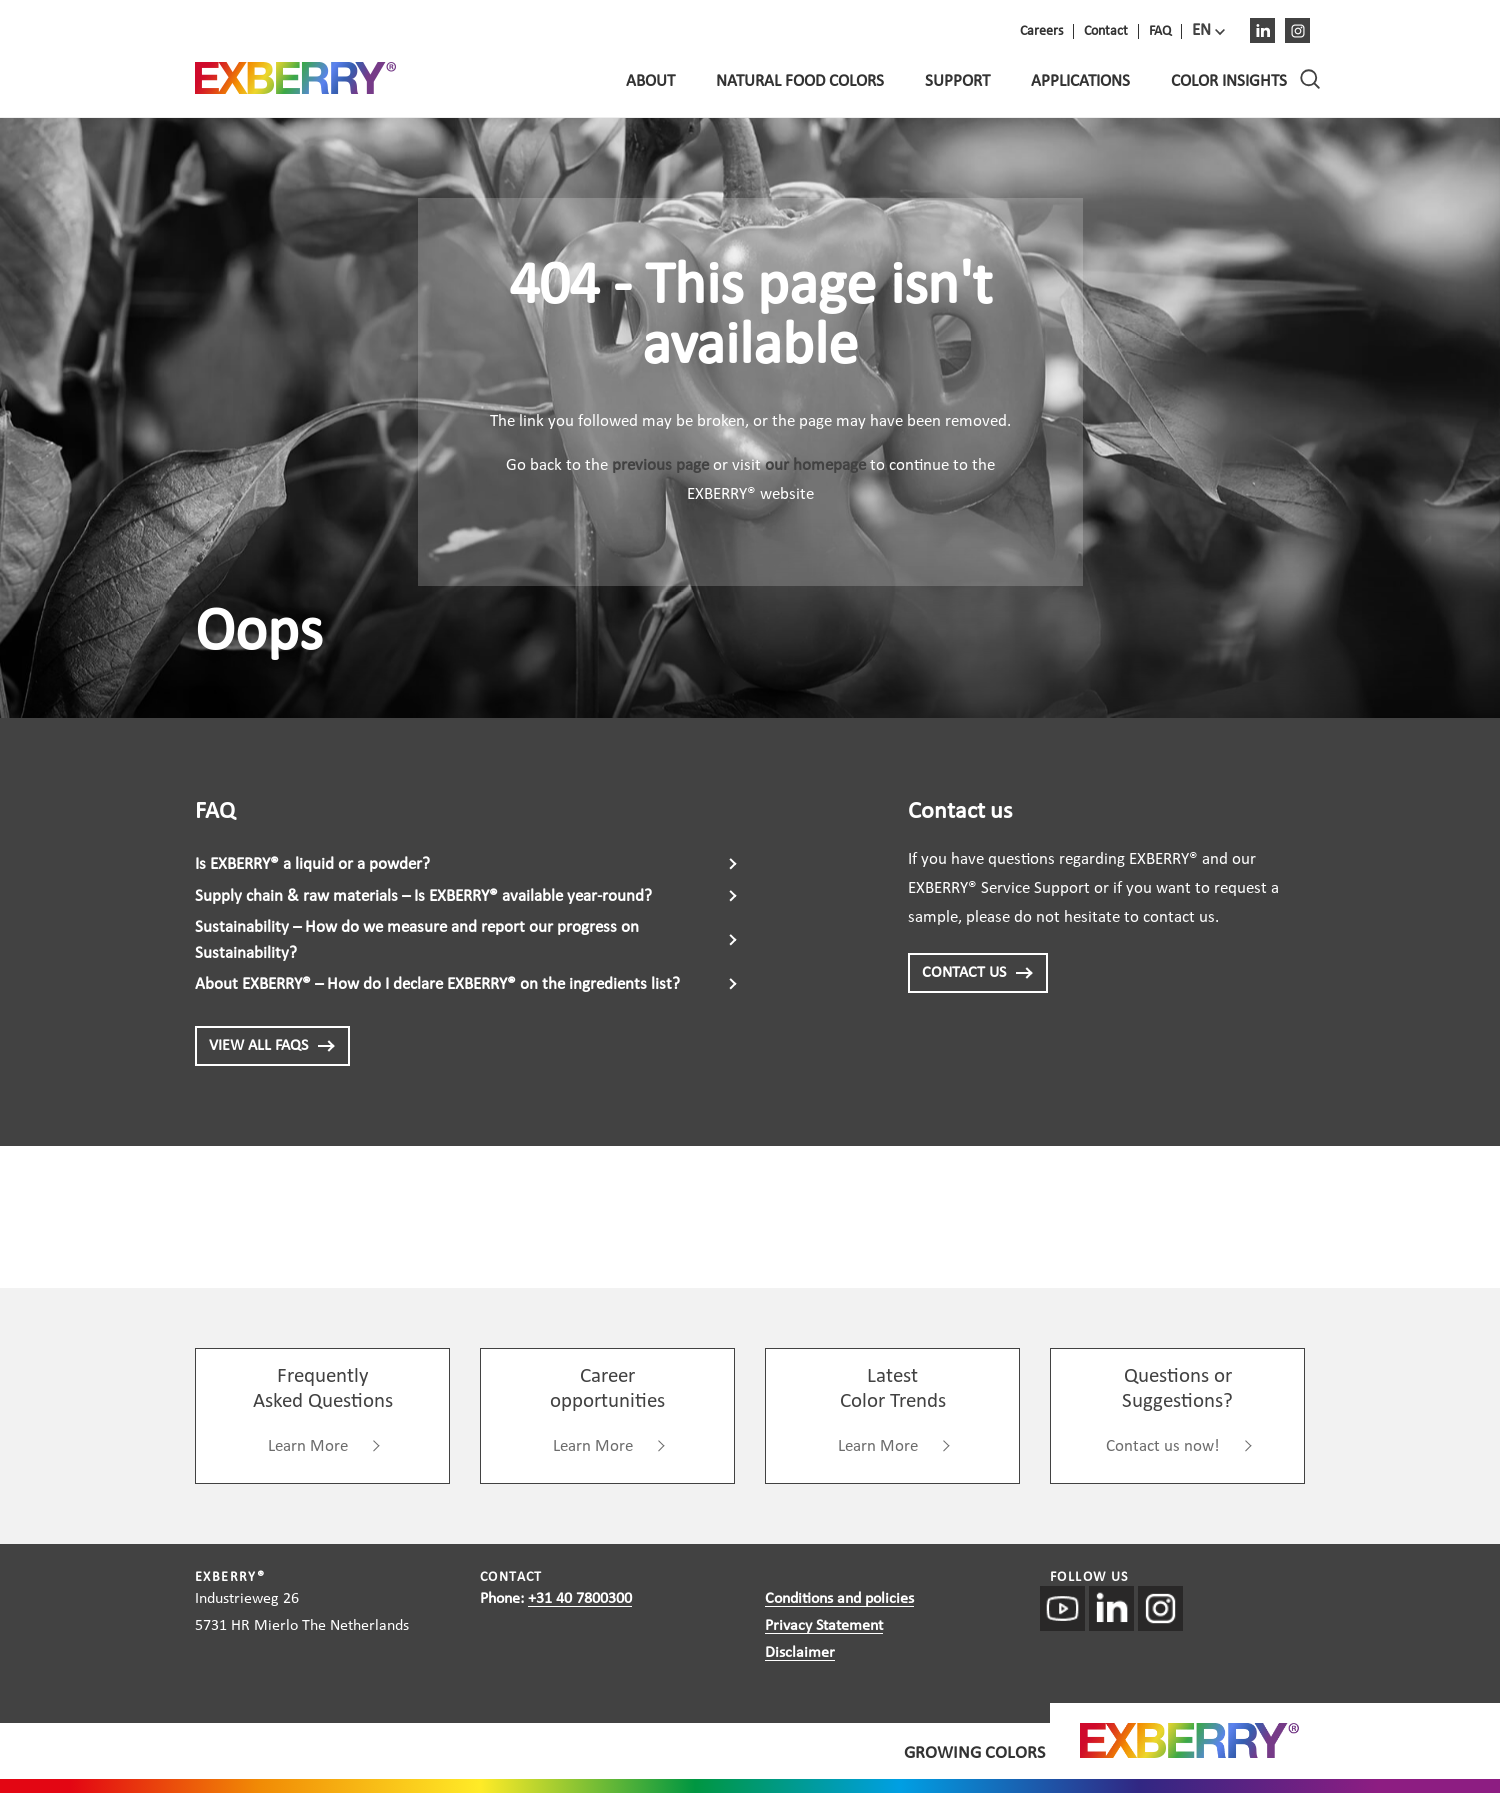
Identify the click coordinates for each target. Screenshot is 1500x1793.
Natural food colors (800, 81)
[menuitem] (1208, 31)
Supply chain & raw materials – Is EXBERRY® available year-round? (423, 896)
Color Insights (1229, 81)
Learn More (308, 1446)
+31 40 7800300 (580, 1599)
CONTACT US (978, 973)
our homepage (815, 465)
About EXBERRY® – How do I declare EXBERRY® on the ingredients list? (437, 984)
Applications (1080, 81)
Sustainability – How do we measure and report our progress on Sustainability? (417, 940)
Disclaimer (800, 1653)
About (650, 81)
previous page (660, 465)
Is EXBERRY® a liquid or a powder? (312, 864)
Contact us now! (1163, 1446)
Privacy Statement (824, 1626)
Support (957, 81)
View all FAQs (272, 1046)
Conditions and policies (839, 1599)
